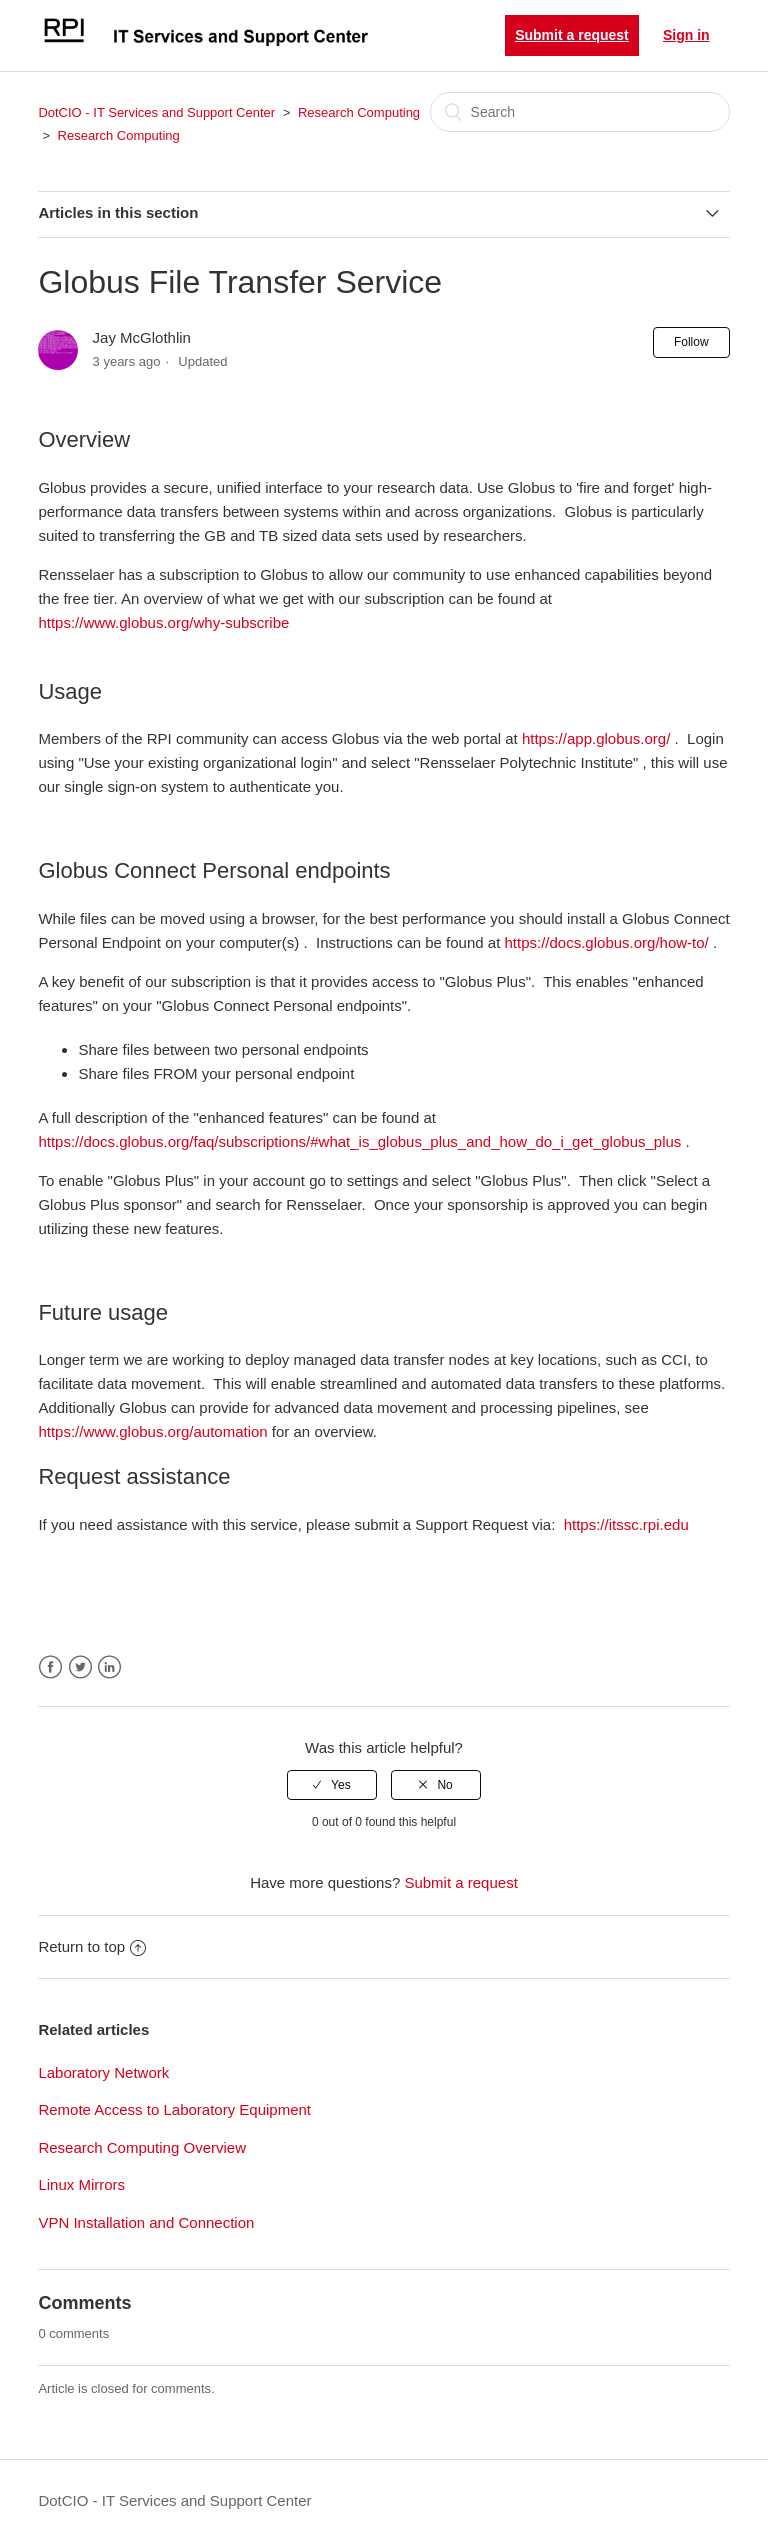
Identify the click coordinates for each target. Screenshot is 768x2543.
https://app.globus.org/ (596, 738)
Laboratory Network (103, 2072)
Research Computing (359, 112)
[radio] (332, 1785)
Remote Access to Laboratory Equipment (174, 2109)
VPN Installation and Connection (146, 2222)
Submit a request (572, 35)
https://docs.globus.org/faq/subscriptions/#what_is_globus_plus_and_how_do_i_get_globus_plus (359, 1141)
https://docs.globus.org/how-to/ (606, 942)
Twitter (80, 1667)
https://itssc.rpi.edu (626, 1524)
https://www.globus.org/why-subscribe (163, 622)
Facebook (50, 1667)
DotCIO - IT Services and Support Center (156, 112)
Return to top (92, 1946)
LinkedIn (109, 1667)
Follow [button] (691, 342)
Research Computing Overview (142, 2147)
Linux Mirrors (81, 2184)
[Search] (580, 112)
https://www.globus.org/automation (152, 1431)
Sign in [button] (686, 35)
